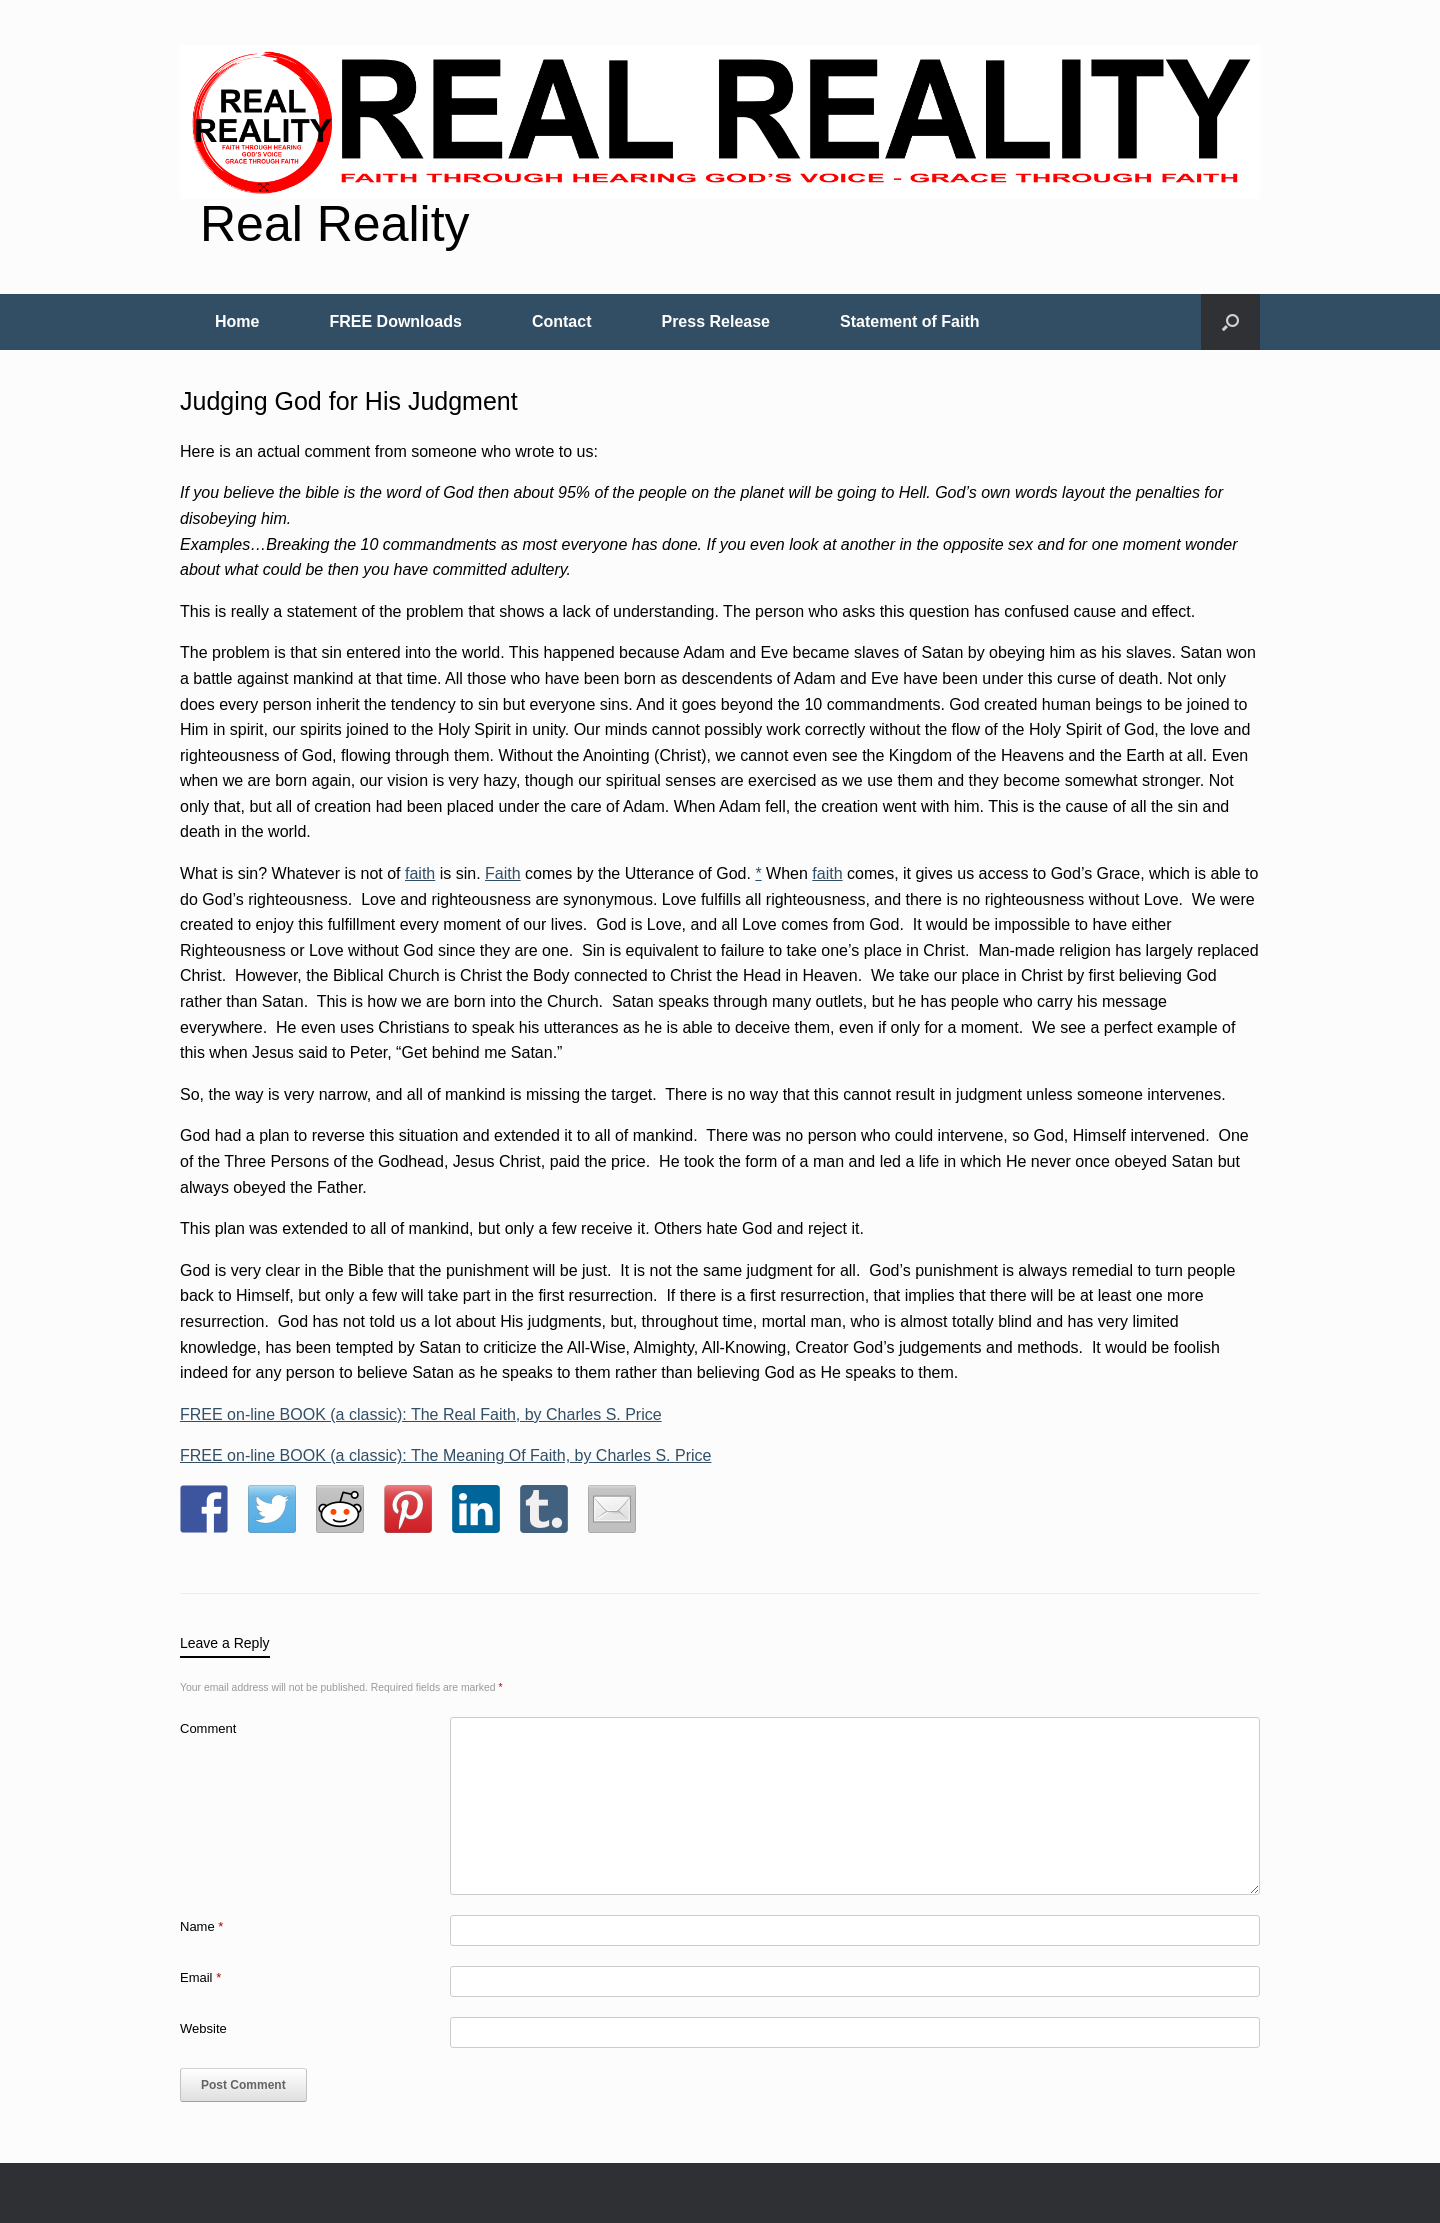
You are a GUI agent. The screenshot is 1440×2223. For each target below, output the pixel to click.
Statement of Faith (910, 321)
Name (201, 1926)
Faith (503, 873)
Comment (208, 1728)
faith (420, 873)
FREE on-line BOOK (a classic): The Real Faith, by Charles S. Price (421, 1414)
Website (203, 2028)
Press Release (715, 321)
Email (200, 1977)
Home (237, 321)
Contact (562, 321)
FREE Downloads (395, 321)
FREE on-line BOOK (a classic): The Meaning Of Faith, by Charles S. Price (445, 1455)
